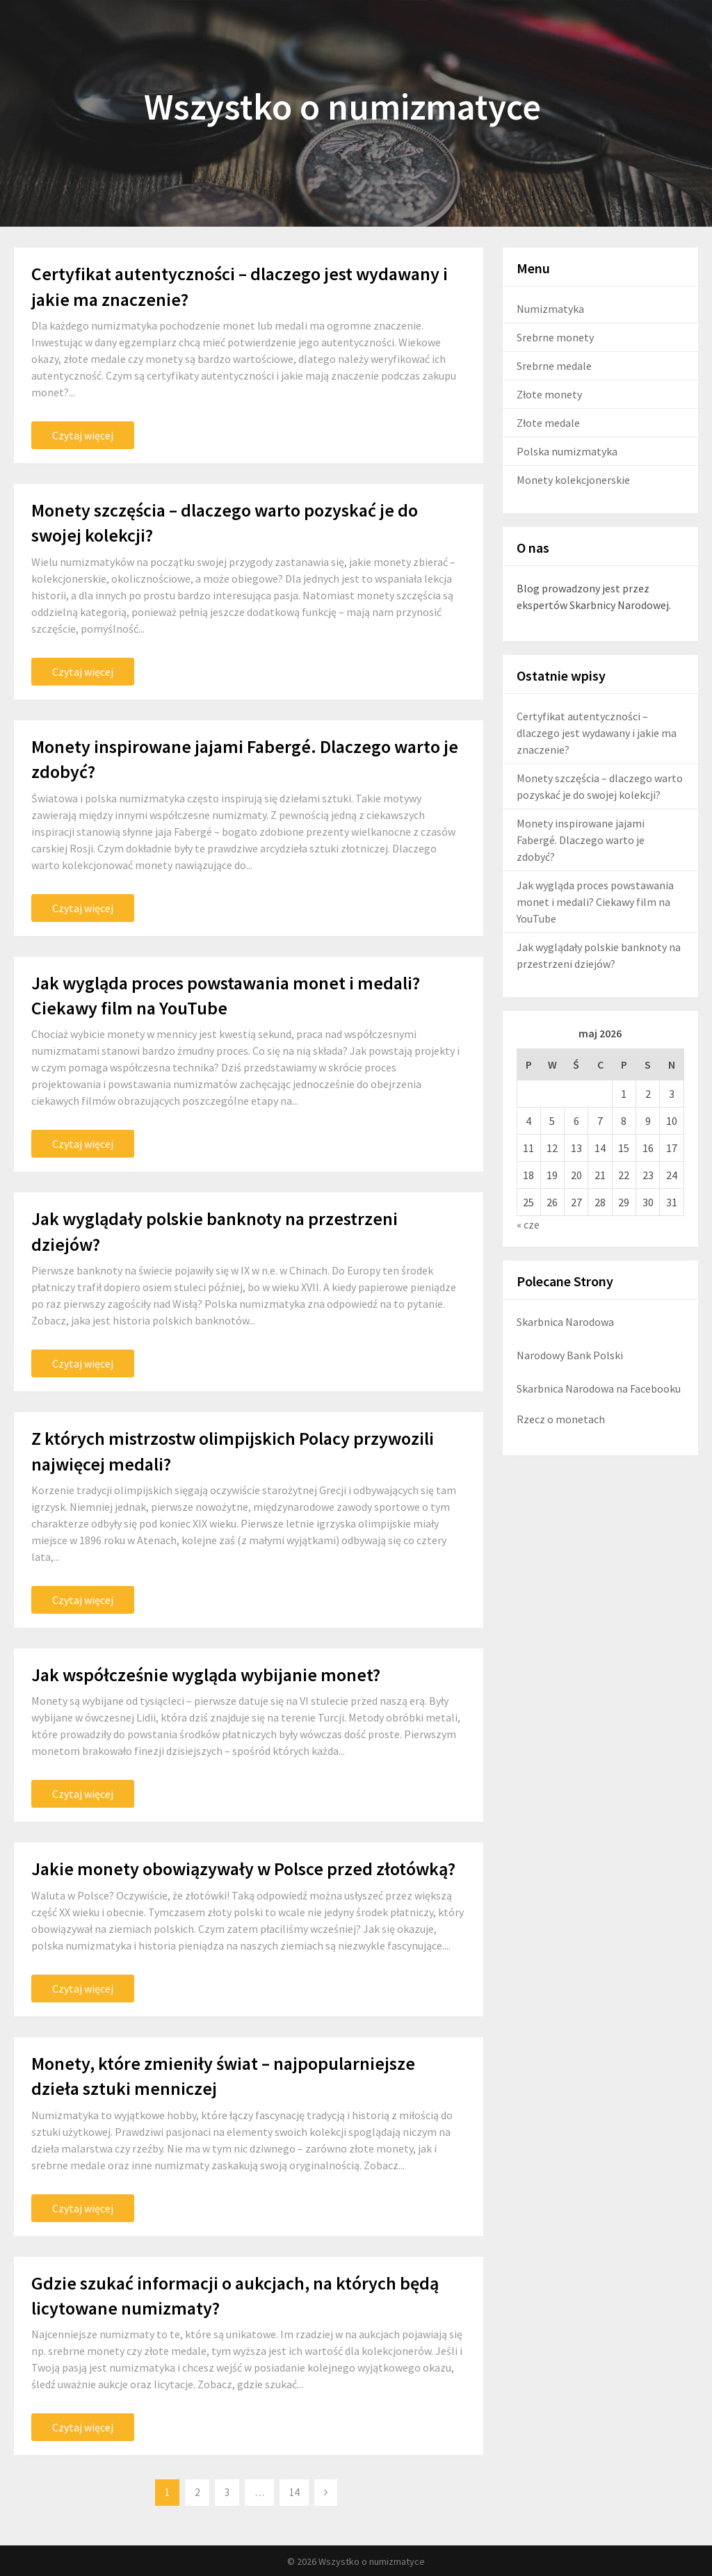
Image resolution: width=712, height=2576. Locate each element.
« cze (528, 1224)
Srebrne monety (555, 337)
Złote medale (548, 423)
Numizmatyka (550, 309)
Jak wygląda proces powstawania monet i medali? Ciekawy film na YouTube (595, 901)
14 (294, 2492)
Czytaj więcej (82, 435)
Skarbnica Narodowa (565, 1322)
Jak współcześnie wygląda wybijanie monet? (205, 1674)
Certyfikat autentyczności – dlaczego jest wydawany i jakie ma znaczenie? (597, 732)
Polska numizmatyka (567, 451)
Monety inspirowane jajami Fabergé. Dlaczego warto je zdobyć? (581, 840)
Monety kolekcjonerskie (573, 480)
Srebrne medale (554, 366)
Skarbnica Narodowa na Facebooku (599, 1388)
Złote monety (549, 394)
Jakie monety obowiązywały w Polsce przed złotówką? (243, 1868)
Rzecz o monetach (561, 1419)
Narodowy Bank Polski (570, 1355)
